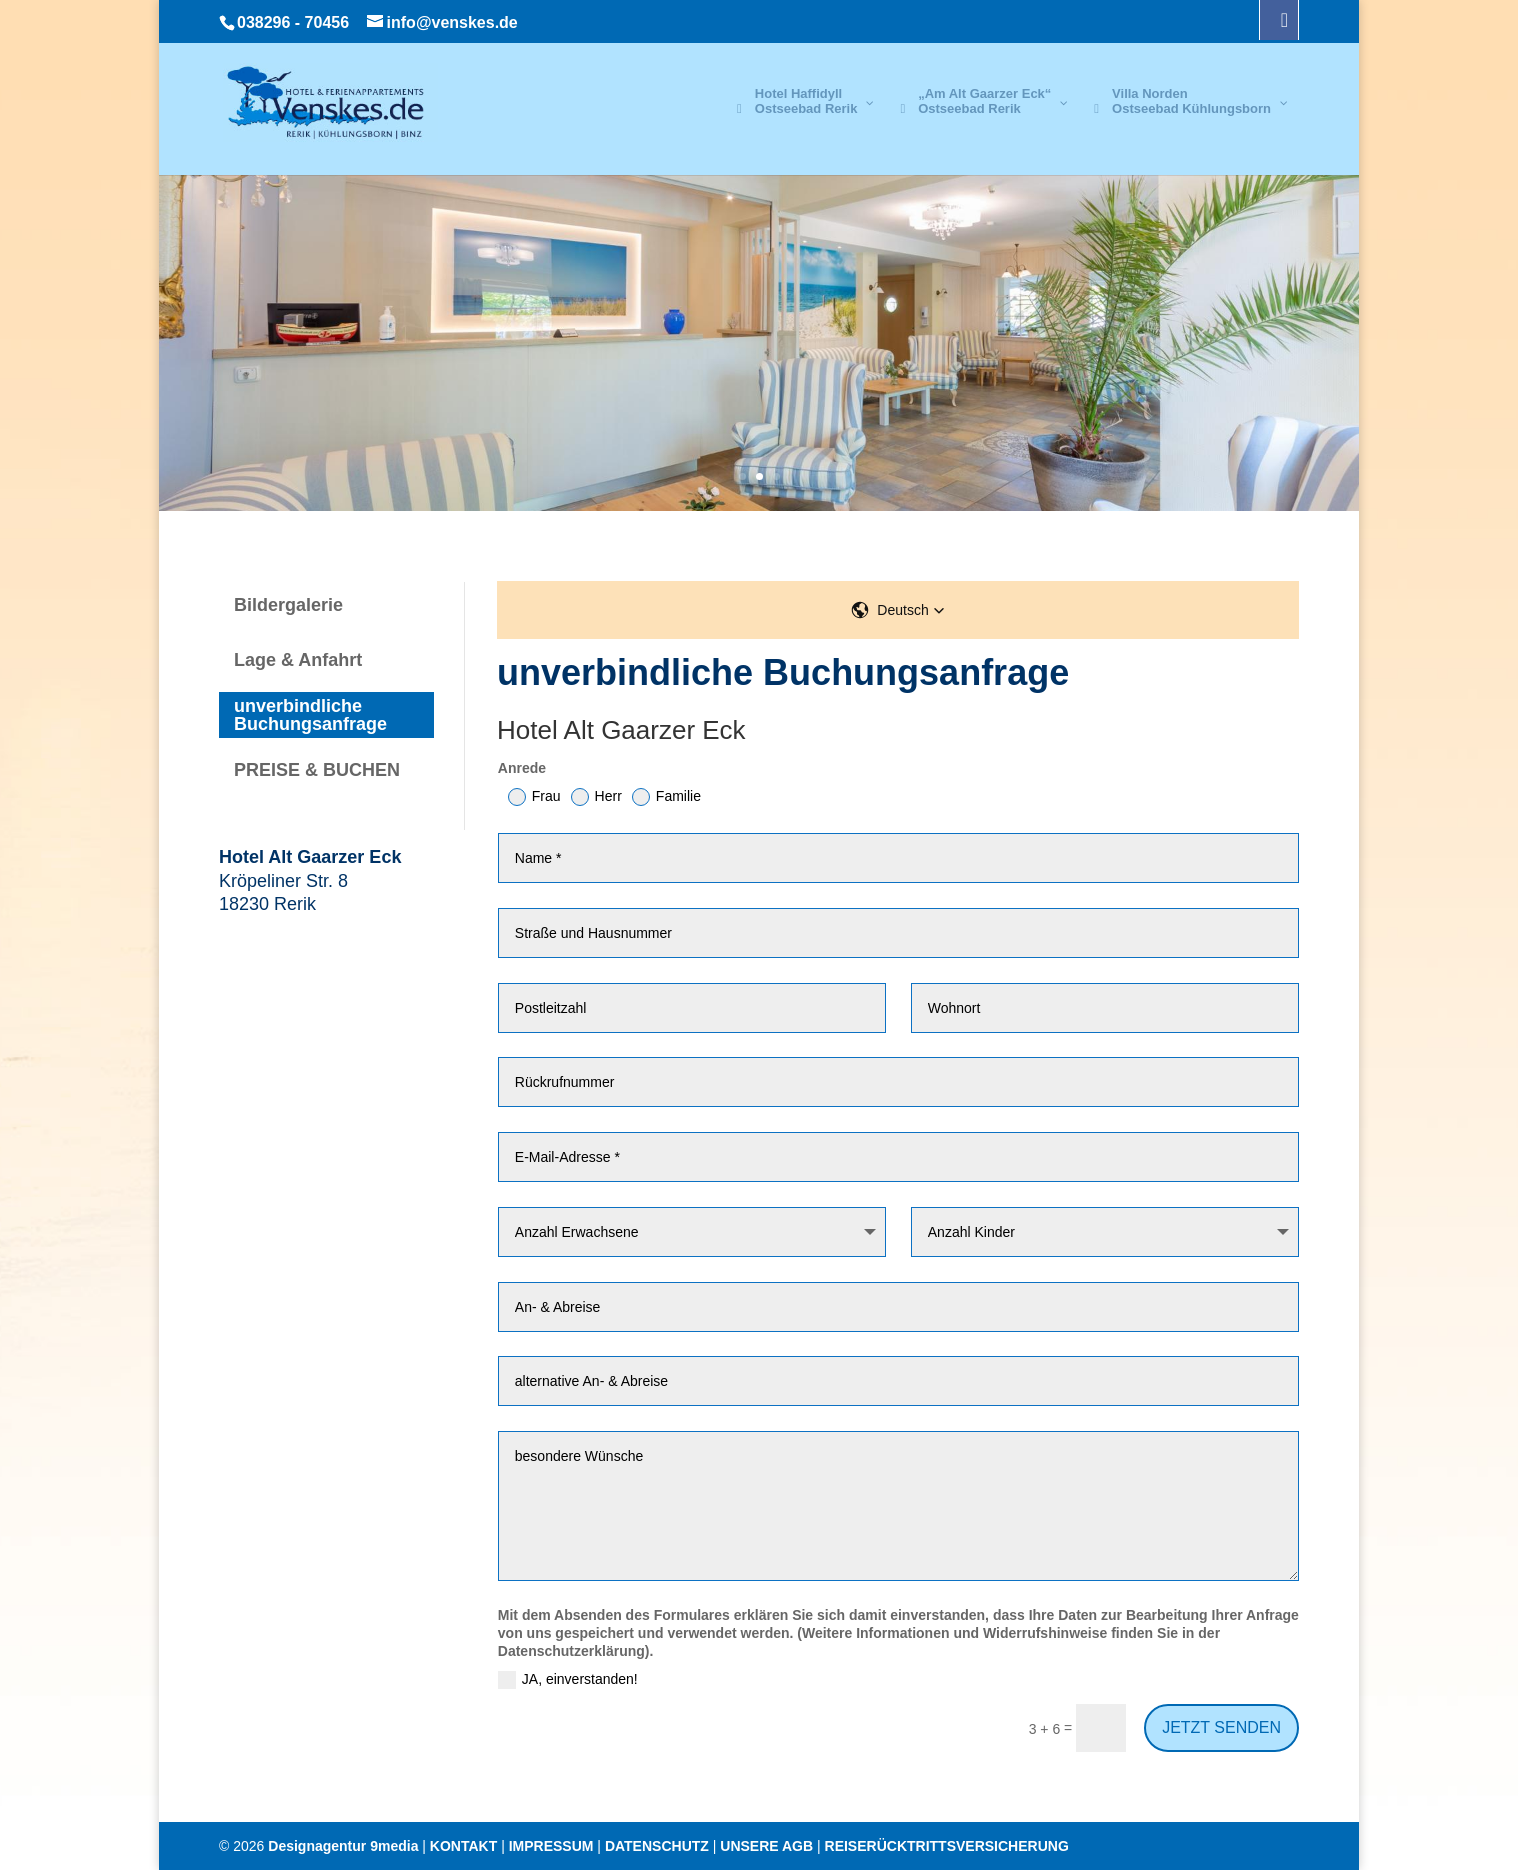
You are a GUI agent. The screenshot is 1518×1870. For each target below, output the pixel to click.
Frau (534, 797)
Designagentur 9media (343, 1846)
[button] (897, 610)
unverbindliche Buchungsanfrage (310, 715)
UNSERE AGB (766, 1846)
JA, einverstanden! (568, 1680)
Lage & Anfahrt (298, 660)
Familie (666, 797)
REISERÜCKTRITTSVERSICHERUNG (947, 1846)
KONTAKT (463, 1846)
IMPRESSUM (551, 1846)
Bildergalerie (288, 605)
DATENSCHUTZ (657, 1846)
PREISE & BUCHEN (317, 770)
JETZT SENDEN (1221, 1727)
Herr (596, 797)
